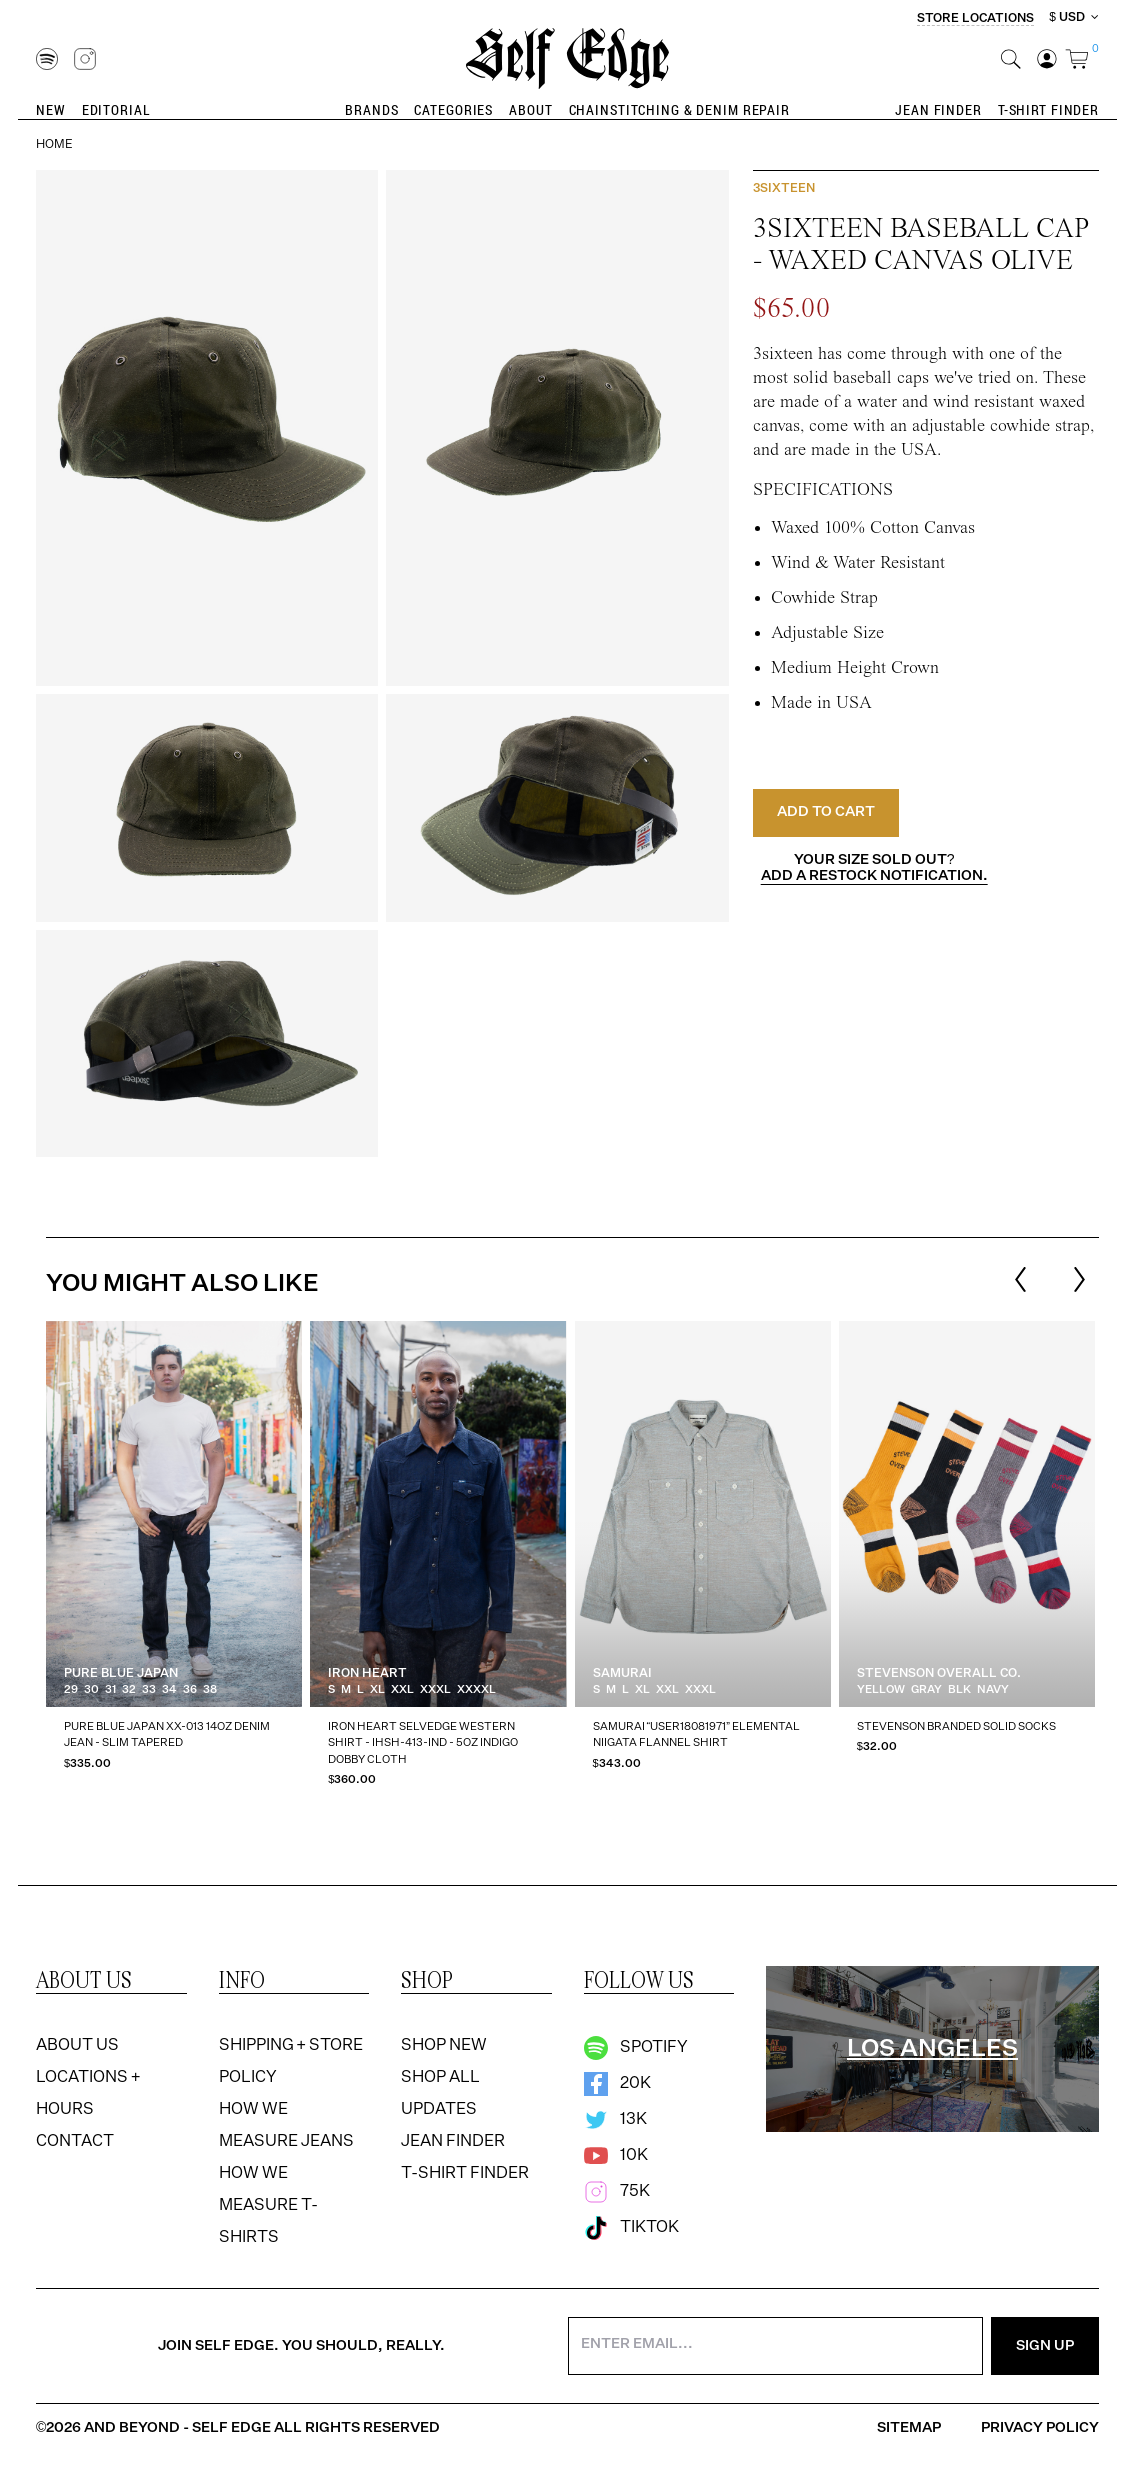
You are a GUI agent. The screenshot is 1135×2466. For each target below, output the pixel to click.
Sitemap (909, 2428)
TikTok (631, 2228)
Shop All (440, 2078)
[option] (174, 1561)
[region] (567, 1561)
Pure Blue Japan (121, 1674)
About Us (77, 2046)
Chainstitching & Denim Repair (679, 109)
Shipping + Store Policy (291, 2062)
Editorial (116, 109)
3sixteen (784, 189)
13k (615, 2120)
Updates (439, 2110)
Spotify (636, 2048)
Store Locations (975, 19)
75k (617, 2192)
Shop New (444, 2046)
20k (617, 2084)
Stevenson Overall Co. (939, 1674)
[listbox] (570, 1561)
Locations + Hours (88, 2094)
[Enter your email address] (776, 2346)
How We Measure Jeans (286, 2126)
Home (54, 145)
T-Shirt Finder (1048, 109)
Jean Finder (938, 109)
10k (616, 2156)
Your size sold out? (874, 868)
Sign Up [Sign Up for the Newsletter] (1045, 2346)
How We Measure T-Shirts (268, 2206)
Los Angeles (932, 2049)
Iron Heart (367, 1674)
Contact (75, 2142)
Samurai (622, 1674)
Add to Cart (826, 812)
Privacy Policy (1040, 2428)
